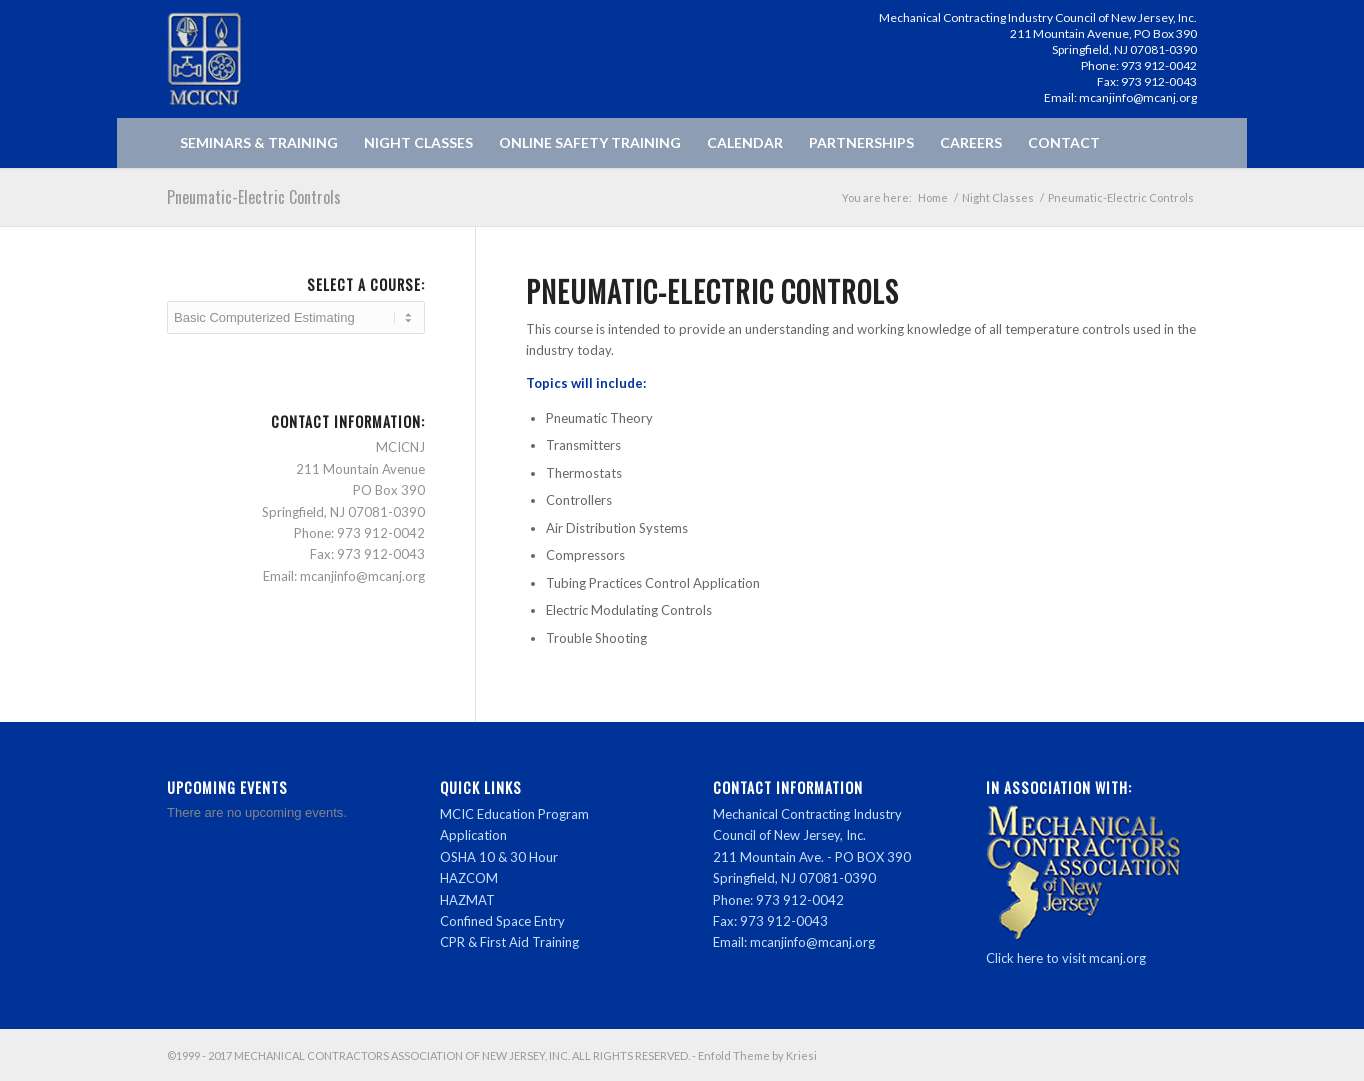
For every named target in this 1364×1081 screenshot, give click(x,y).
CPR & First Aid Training (509, 942)
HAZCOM (469, 878)
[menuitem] (259, 143)
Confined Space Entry (502, 921)
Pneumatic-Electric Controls (254, 197)
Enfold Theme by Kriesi (757, 1055)
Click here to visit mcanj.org (1066, 958)
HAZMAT (467, 900)
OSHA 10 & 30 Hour (499, 857)
